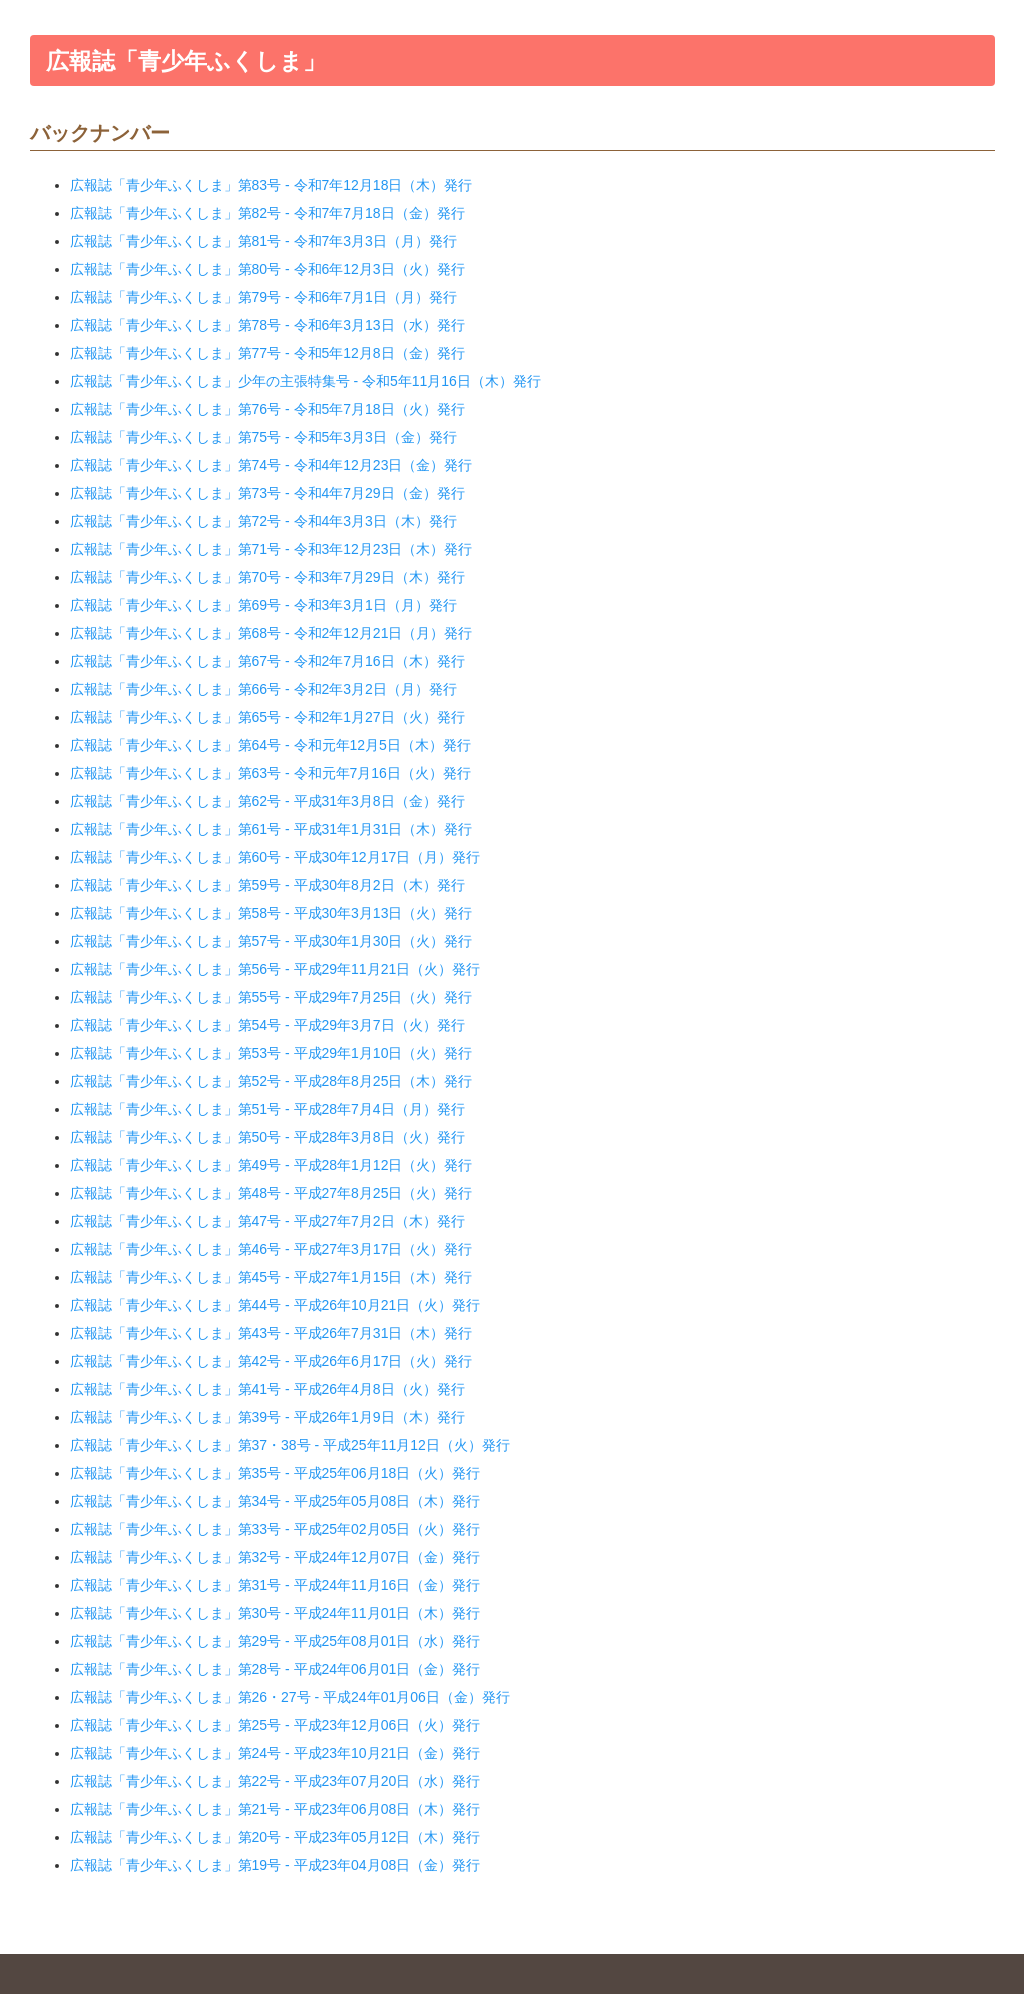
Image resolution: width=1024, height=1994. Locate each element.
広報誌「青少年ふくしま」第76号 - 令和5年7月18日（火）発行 (267, 409)
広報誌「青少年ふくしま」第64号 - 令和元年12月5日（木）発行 (270, 745)
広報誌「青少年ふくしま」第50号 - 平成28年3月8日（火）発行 (267, 1137)
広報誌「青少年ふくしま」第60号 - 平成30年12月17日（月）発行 (275, 857)
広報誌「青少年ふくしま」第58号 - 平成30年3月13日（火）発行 (271, 913)
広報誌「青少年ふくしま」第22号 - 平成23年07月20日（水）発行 (275, 1781)
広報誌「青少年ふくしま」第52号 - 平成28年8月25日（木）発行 (271, 1081)
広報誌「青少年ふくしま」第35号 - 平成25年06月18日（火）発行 (275, 1473)
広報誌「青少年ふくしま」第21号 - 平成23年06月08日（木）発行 (275, 1809)
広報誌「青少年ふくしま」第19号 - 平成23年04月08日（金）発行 (275, 1865)
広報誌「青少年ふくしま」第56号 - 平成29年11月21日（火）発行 (275, 969)
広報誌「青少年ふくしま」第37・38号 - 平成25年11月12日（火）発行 (290, 1445)
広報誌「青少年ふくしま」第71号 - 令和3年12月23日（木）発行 (271, 549)
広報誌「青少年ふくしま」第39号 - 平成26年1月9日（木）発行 (267, 1417)
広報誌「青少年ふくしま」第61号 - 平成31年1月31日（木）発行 (271, 829)
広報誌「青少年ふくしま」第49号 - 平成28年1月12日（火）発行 (271, 1165)
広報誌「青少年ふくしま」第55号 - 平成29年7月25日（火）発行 (271, 997)
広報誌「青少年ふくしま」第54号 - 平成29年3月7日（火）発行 (267, 1025)
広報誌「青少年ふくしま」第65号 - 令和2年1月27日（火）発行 (267, 717)
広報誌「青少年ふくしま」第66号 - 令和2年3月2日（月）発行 (263, 689)
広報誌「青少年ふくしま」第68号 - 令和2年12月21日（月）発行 (271, 633)
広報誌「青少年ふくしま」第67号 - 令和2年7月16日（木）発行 (267, 661)
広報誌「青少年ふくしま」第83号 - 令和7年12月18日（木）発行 (271, 185)
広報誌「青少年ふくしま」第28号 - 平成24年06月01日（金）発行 (275, 1669)
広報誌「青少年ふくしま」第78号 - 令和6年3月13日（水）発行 (267, 325)
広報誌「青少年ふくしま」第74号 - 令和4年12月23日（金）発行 (271, 465)
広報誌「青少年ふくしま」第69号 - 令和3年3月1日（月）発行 (263, 605)
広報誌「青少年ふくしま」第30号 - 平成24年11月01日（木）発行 (275, 1613)
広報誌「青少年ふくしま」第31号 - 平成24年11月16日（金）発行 (275, 1585)
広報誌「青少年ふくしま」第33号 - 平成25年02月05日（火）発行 (275, 1529)
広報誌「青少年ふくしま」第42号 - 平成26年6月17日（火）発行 (271, 1361)
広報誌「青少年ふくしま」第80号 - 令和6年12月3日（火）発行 (267, 269)
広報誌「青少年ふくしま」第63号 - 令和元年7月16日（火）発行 (270, 773)
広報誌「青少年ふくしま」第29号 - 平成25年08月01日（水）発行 (275, 1641)
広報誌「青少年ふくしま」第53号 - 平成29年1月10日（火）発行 (271, 1053)
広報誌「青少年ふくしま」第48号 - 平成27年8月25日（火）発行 (271, 1193)
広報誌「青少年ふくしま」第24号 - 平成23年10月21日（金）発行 (275, 1753)
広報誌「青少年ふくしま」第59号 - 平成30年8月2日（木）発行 (267, 885)
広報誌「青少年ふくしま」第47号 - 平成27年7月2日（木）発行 (267, 1221)
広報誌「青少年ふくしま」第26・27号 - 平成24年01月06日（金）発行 (290, 1697)
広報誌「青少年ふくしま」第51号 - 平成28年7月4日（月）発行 (267, 1109)
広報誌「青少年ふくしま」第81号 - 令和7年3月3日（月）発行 (263, 241)
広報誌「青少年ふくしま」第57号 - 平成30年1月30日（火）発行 (271, 941)
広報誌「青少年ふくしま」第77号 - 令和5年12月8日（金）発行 (267, 353)
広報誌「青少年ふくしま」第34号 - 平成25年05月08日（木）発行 (275, 1501)
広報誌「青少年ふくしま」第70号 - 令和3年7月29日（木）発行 (267, 577)
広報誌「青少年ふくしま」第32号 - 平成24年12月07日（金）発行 (275, 1557)
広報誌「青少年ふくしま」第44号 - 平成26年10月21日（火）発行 (275, 1305)
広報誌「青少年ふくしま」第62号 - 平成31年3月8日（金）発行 (267, 801)
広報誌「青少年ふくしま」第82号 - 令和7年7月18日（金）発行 (267, 213)
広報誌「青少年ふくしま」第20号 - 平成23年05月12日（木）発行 (275, 1837)
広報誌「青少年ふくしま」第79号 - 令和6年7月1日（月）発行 (263, 297)
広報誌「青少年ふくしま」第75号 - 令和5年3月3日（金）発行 (263, 437)
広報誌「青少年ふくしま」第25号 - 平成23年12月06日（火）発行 (275, 1725)
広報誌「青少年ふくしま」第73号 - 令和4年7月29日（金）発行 (267, 493)
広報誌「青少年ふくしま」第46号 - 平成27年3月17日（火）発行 (271, 1249)
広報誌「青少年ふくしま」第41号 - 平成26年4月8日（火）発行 (267, 1389)
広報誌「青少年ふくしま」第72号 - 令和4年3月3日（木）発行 (263, 521)
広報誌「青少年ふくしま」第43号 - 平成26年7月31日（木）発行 (271, 1333)
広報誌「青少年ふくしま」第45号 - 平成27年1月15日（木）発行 (271, 1277)
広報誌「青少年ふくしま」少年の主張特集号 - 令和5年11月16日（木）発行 (305, 381)
